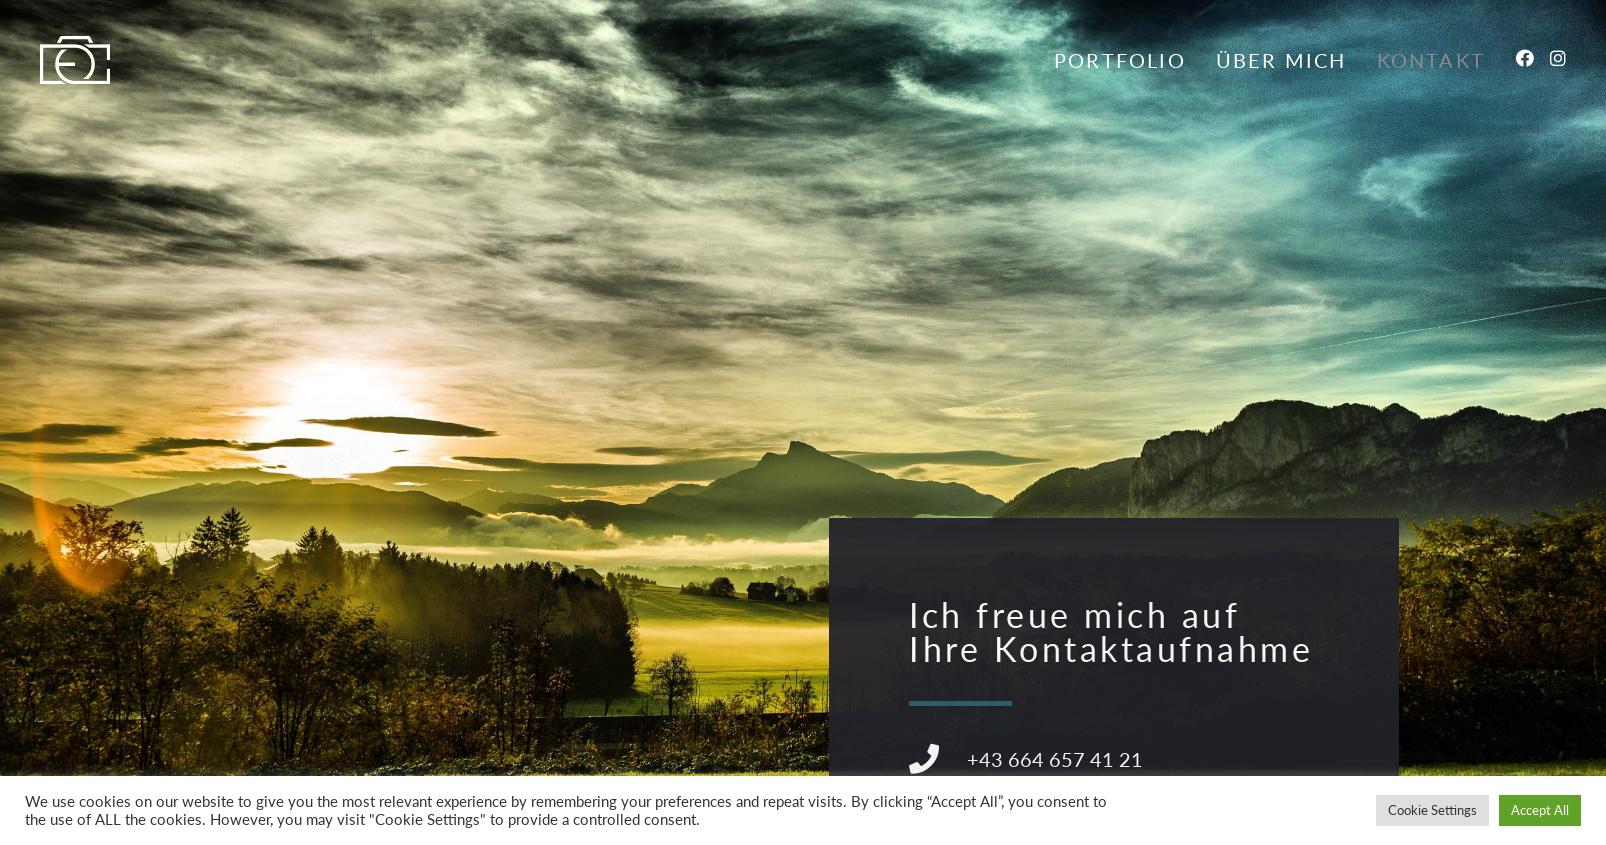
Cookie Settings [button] (1432, 810)
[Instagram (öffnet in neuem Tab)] (1558, 58)
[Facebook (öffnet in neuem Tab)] (1525, 58)
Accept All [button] (1540, 810)
